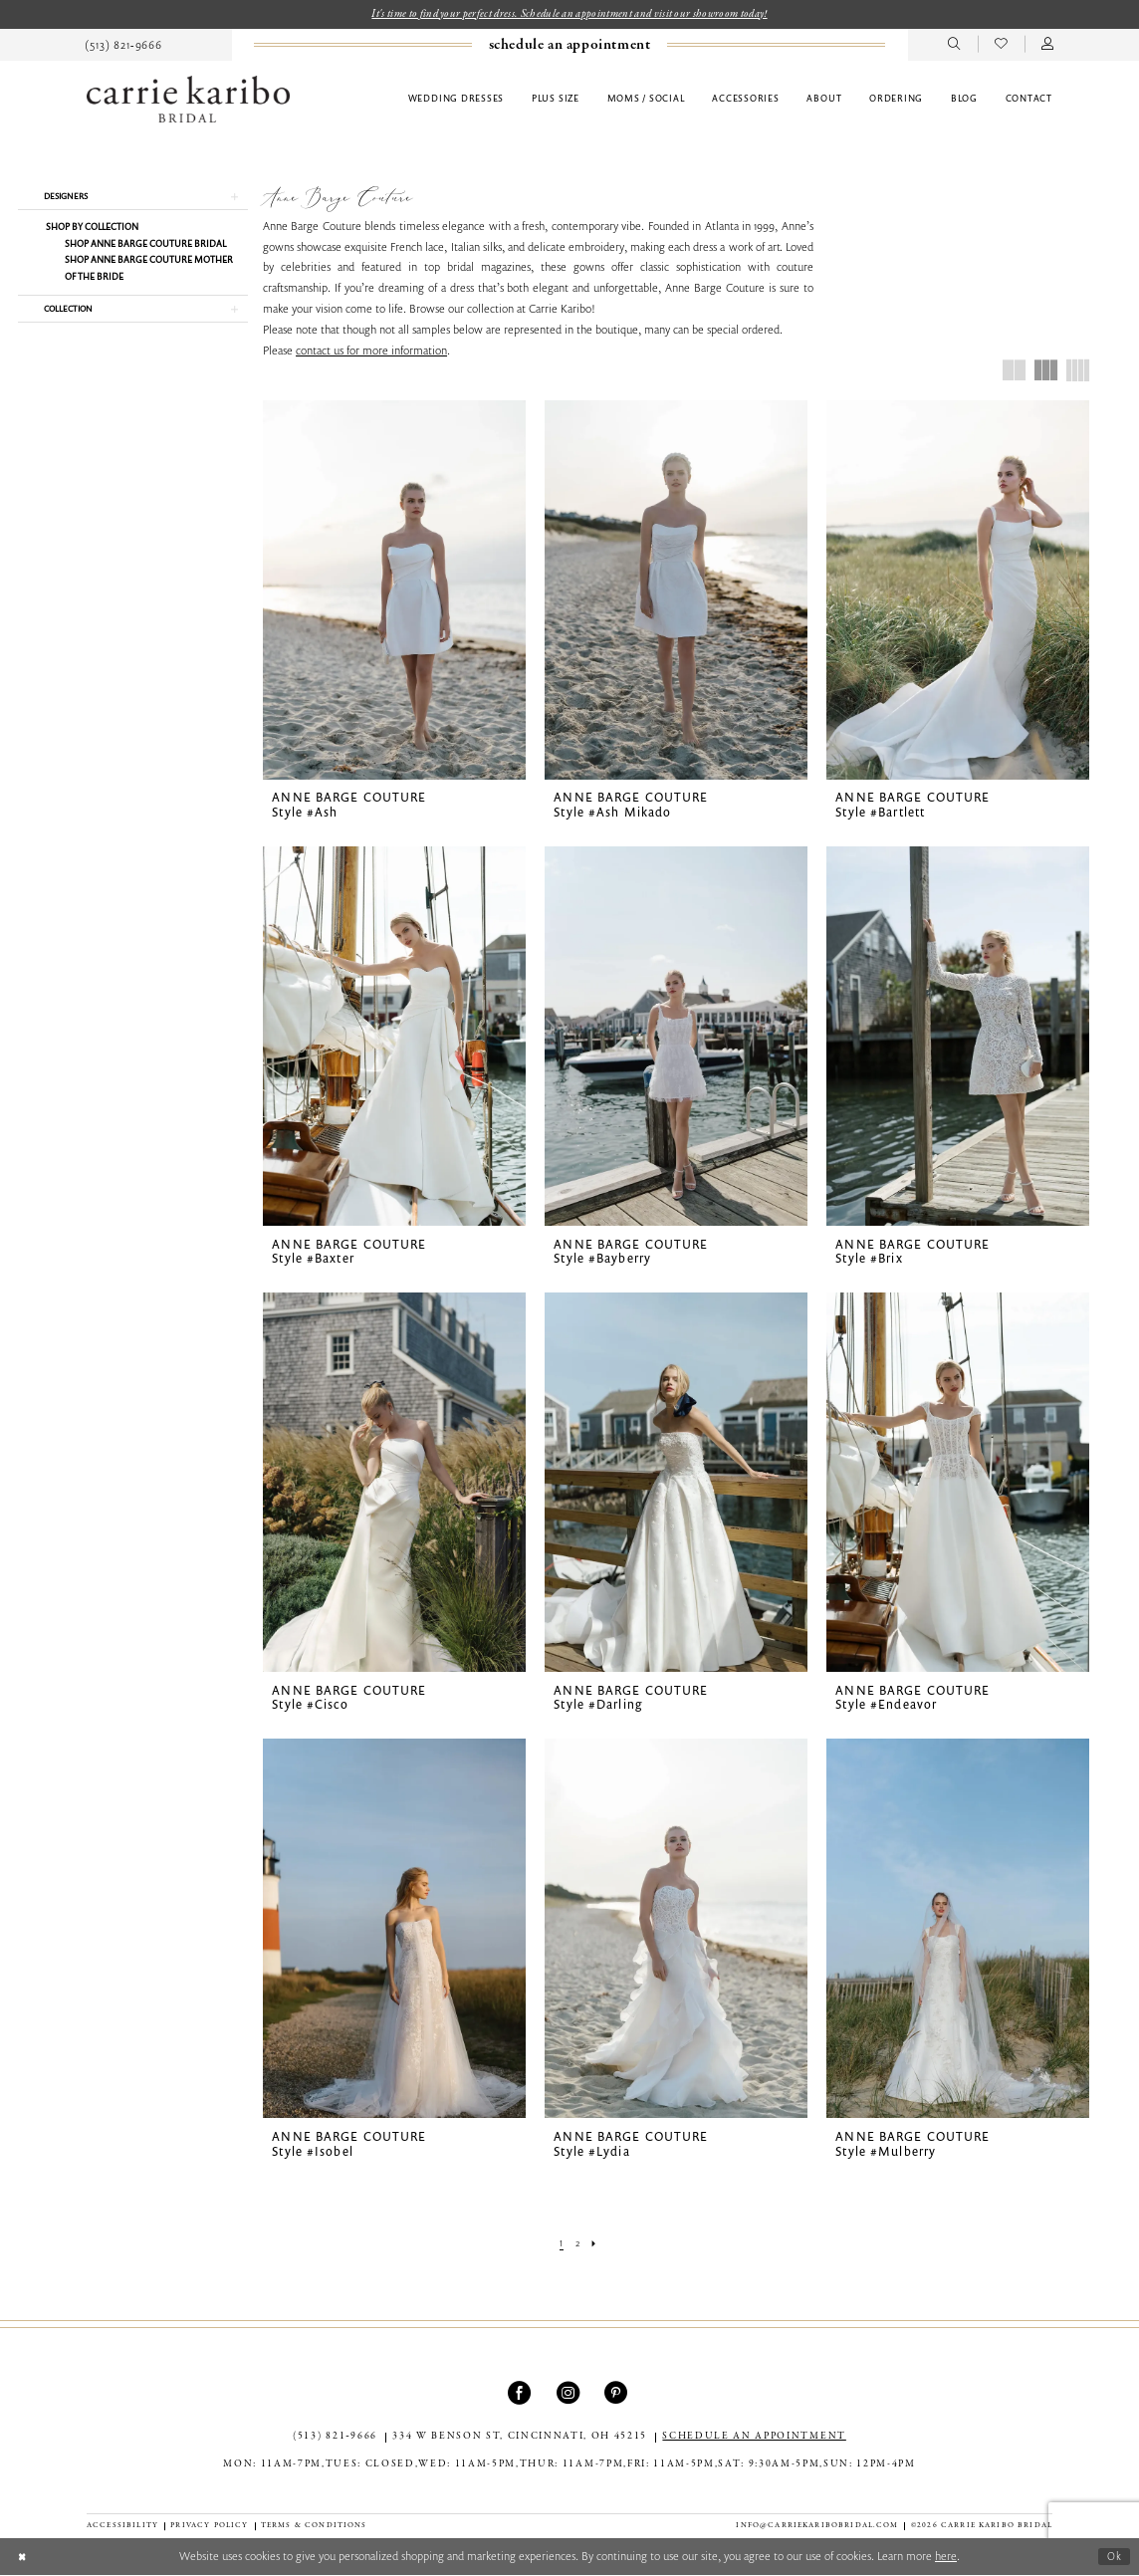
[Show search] (954, 45)
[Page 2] (577, 2243)
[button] (1048, 45)
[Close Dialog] (23, 2557)
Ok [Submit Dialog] (1113, 2557)
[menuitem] (124, 45)
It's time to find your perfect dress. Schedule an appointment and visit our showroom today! (569, 14)
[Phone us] (124, 45)
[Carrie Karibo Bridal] (188, 100)
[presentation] (394, 591)
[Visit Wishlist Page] (1001, 45)
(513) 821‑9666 (335, 2438)
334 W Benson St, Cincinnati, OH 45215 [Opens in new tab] (519, 2438)
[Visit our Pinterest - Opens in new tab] (617, 2394)
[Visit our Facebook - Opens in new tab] (521, 2394)
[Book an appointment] (569, 46)
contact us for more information (371, 351)
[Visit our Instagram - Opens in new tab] (570, 2394)
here (946, 2556)
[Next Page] (595, 2243)
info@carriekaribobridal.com (817, 2527)
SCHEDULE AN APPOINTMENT (753, 2438)
